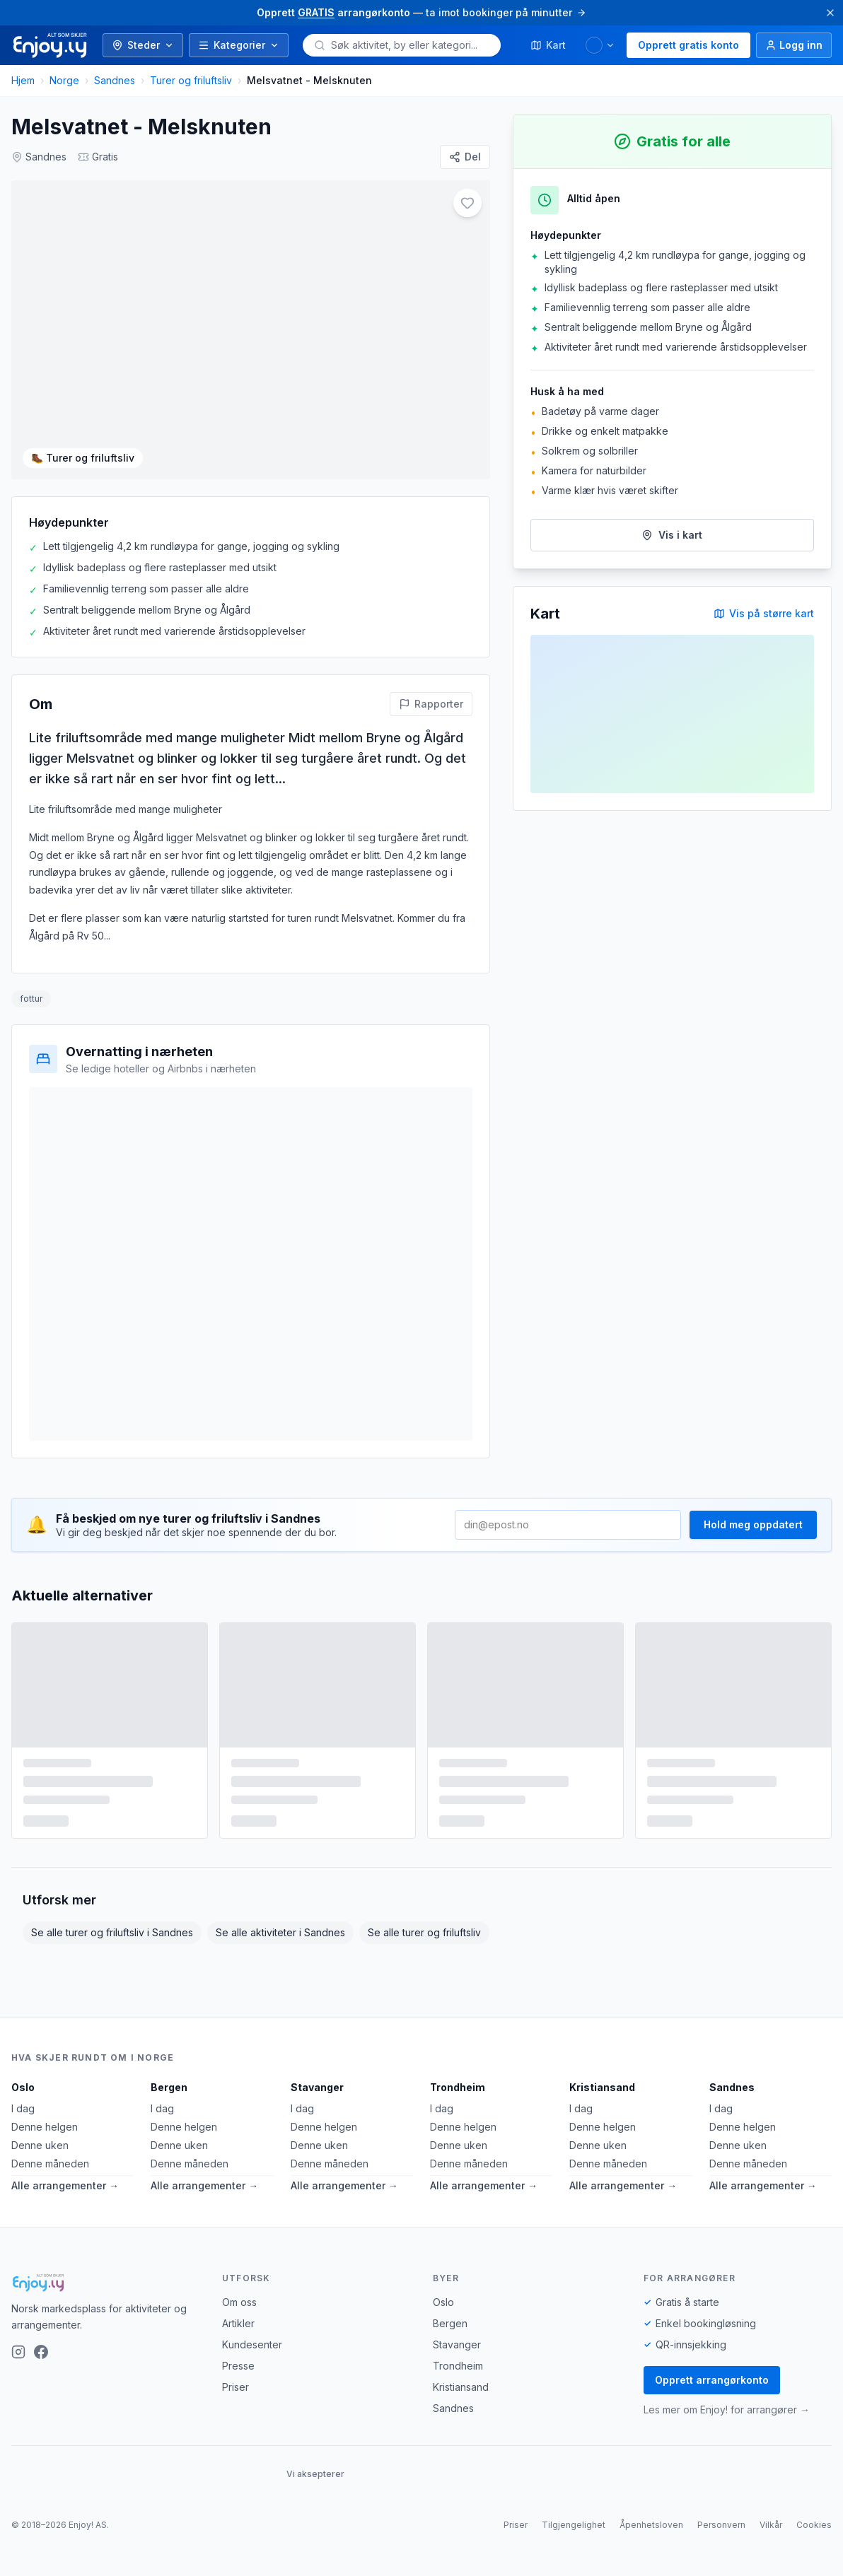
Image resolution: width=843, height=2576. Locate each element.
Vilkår (771, 2535)
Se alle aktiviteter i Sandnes (280, 1943)
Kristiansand (602, 2098)
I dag (23, 2119)
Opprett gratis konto (688, 45)
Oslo (23, 2098)
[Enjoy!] (105, 2293)
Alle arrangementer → (65, 2196)
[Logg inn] (794, 45)
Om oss (239, 2313)
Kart (548, 45)
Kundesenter (252, 2355)
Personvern (721, 2535)
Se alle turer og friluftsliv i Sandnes (112, 1943)
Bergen (169, 2098)
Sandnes (114, 80)
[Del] (465, 157)
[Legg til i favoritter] (467, 203)
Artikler (238, 2334)
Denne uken (40, 2156)
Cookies (814, 2535)
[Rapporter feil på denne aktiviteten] (431, 715)
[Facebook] (41, 2362)
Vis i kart (671, 535)
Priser (235, 2397)
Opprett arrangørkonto (712, 2390)
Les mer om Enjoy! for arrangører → (727, 2420)
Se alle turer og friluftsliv (424, 1943)
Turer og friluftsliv (191, 80)
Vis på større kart (764, 613)
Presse (238, 2376)
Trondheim (457, 2098)
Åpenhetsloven (651, 2535)
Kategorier (238, 45)
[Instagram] (18, 2362)
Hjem (23, 80)
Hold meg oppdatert (753, 1535)
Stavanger (317, 2098)
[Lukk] (830, 13)
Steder (143, 45)
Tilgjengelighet (573, 2535)
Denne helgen (44, 2137)
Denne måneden (50, 2174)
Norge (64, 80)
